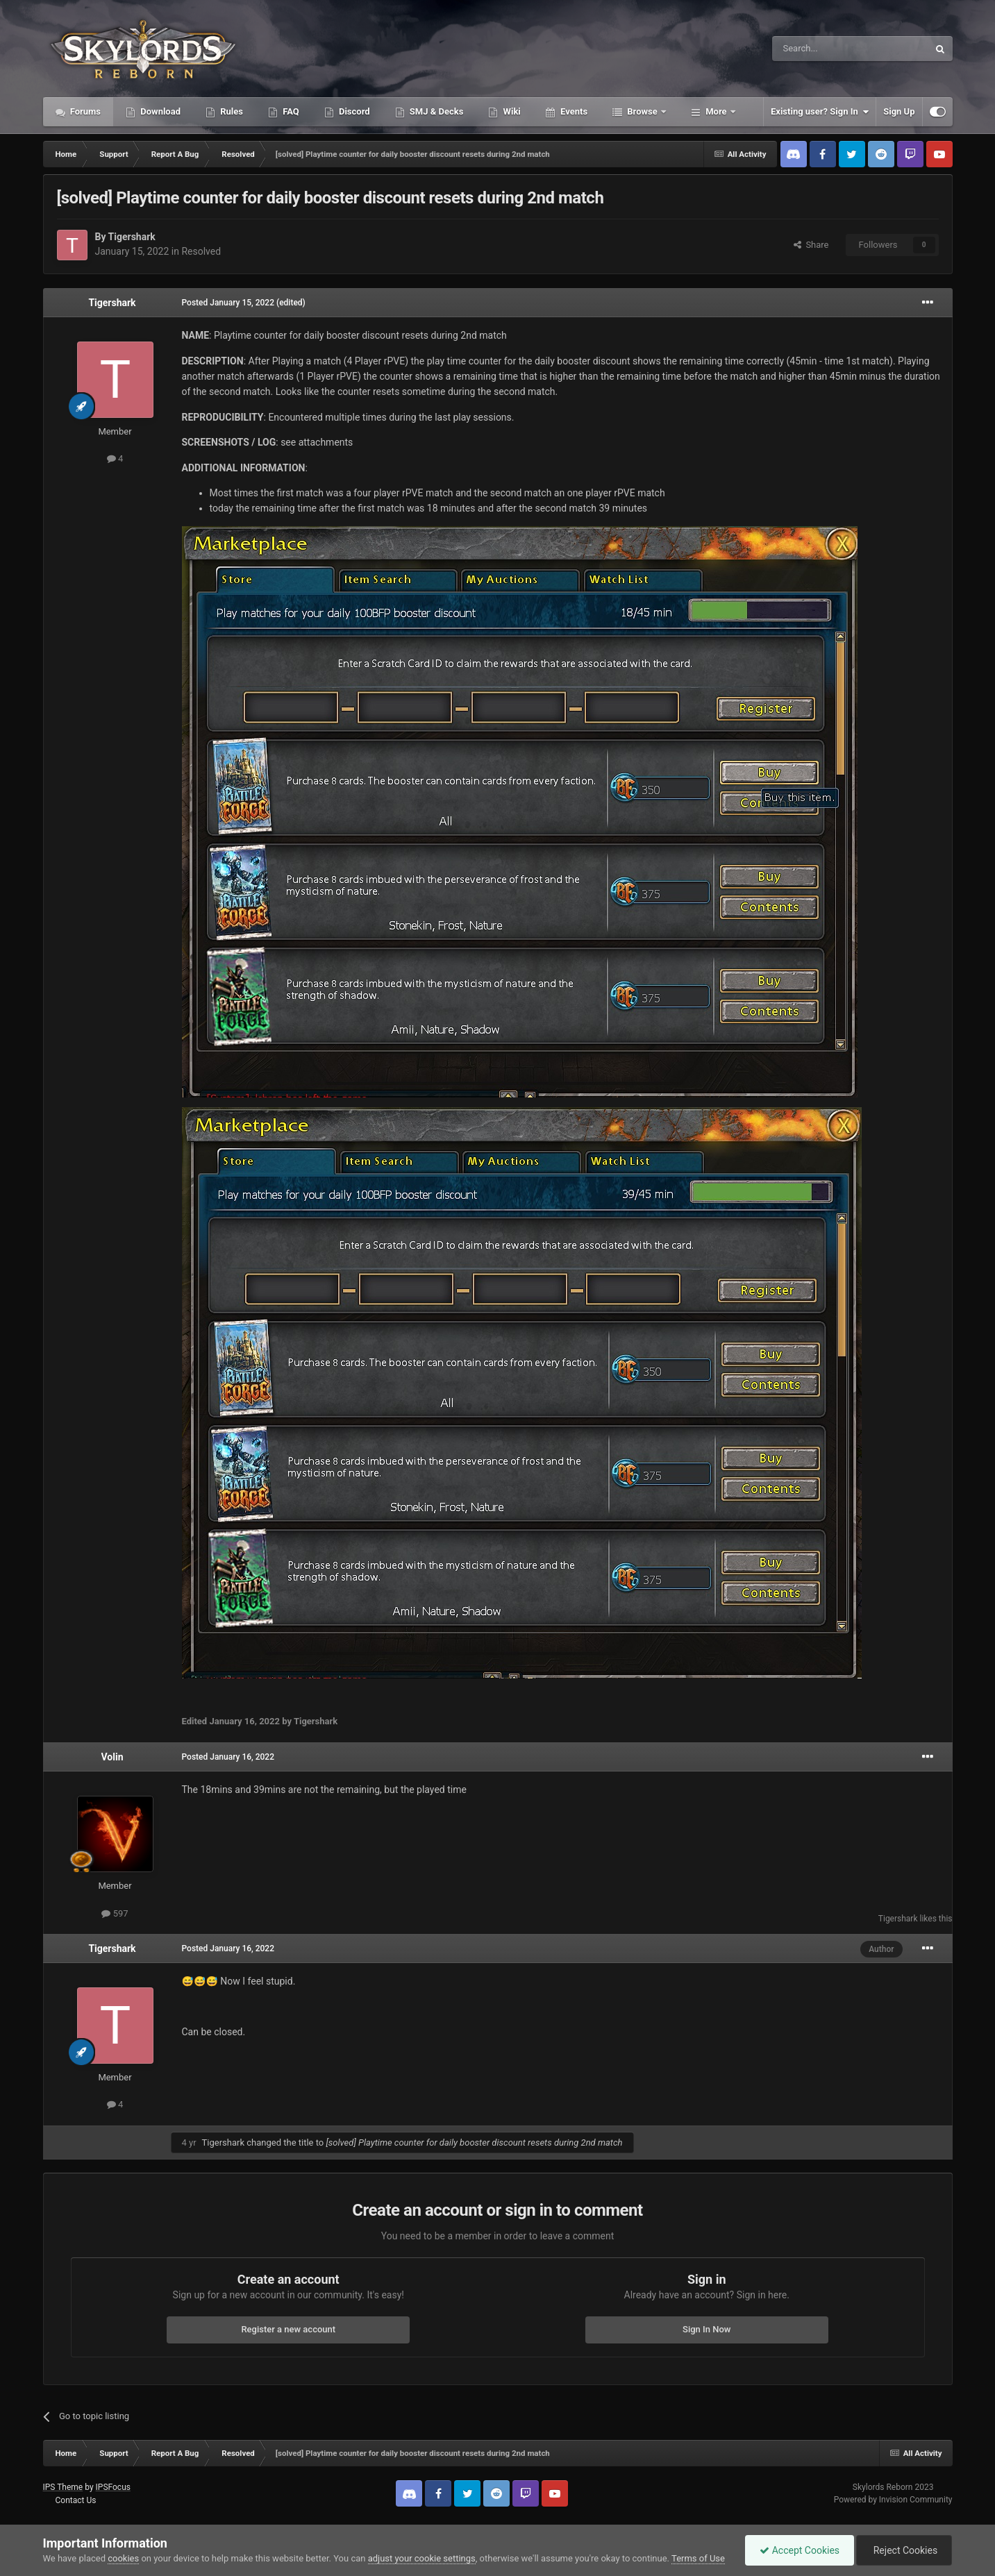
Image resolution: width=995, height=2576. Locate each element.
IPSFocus (113, 2487)
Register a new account (288, 2329)
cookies (123, 2558)
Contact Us (75, 2500)
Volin (112, 1756)
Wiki (510, 111)
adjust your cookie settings (422, 2558)
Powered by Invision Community (893, 2500)
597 (114, 1913)
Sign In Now (706, 2329)
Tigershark (132, 236)
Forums (84, 111)
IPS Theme (63, 2487)
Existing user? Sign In (820, 111)
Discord (353, 111)
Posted (228, 303)
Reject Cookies (904, 2550)
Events (572, 111)
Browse (642, 111)
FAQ (290, 111)
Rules (230, 111)
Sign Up (898, 111)
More (716, 111)
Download (159, 111)
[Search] (817, 48)
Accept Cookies (799, 2550)
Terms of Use (698, 2558)
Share (811, 244)
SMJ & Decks (436, 111)
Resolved (201, 251)
